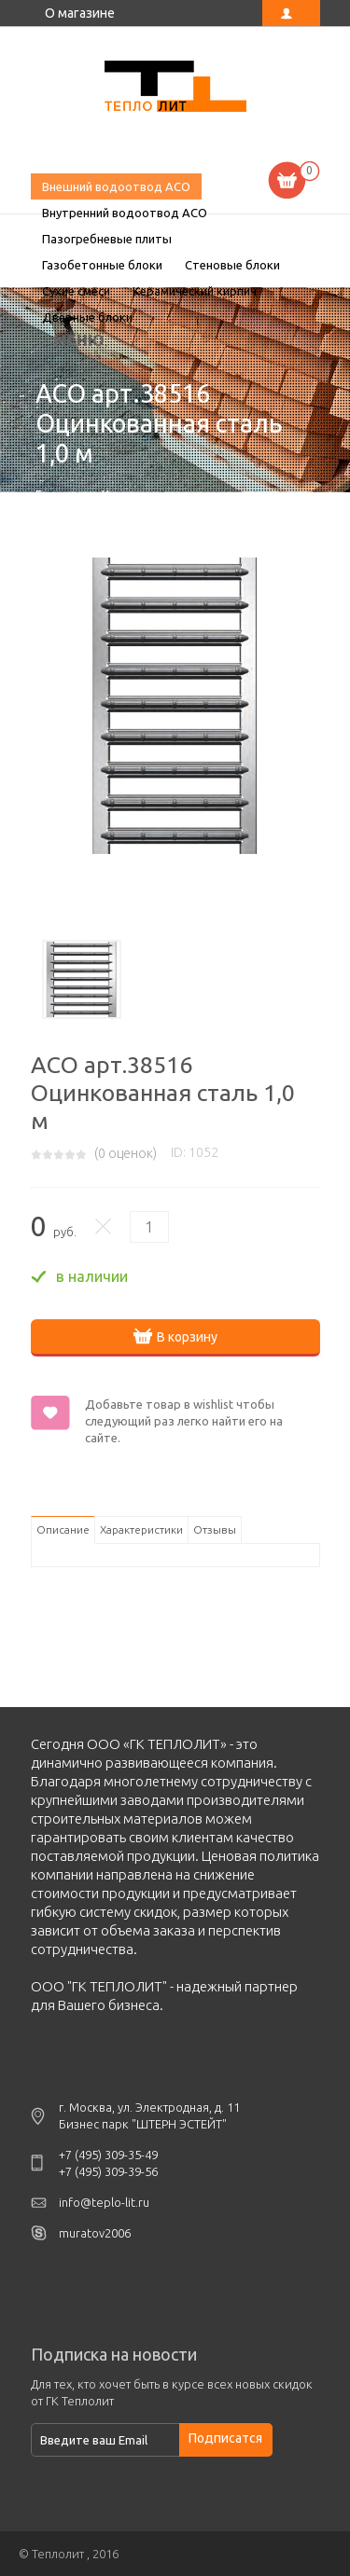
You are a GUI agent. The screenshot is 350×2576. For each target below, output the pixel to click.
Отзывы (214, 1529)
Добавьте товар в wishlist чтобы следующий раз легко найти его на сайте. (184, 1421)
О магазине (80, 13)
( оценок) (125, 1153)
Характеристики (141, 1529)
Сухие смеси (76, 290)
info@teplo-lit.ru (104, 2202)
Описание (63, 1529)
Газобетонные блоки (102, 264)
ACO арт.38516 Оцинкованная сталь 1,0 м (175, 89)
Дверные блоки (87, 317)
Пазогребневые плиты (107, 238)
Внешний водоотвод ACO (116, 186)
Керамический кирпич (195, 290)
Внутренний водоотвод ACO (124, 212)
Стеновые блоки (232, 264)
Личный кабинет (291, 13)
